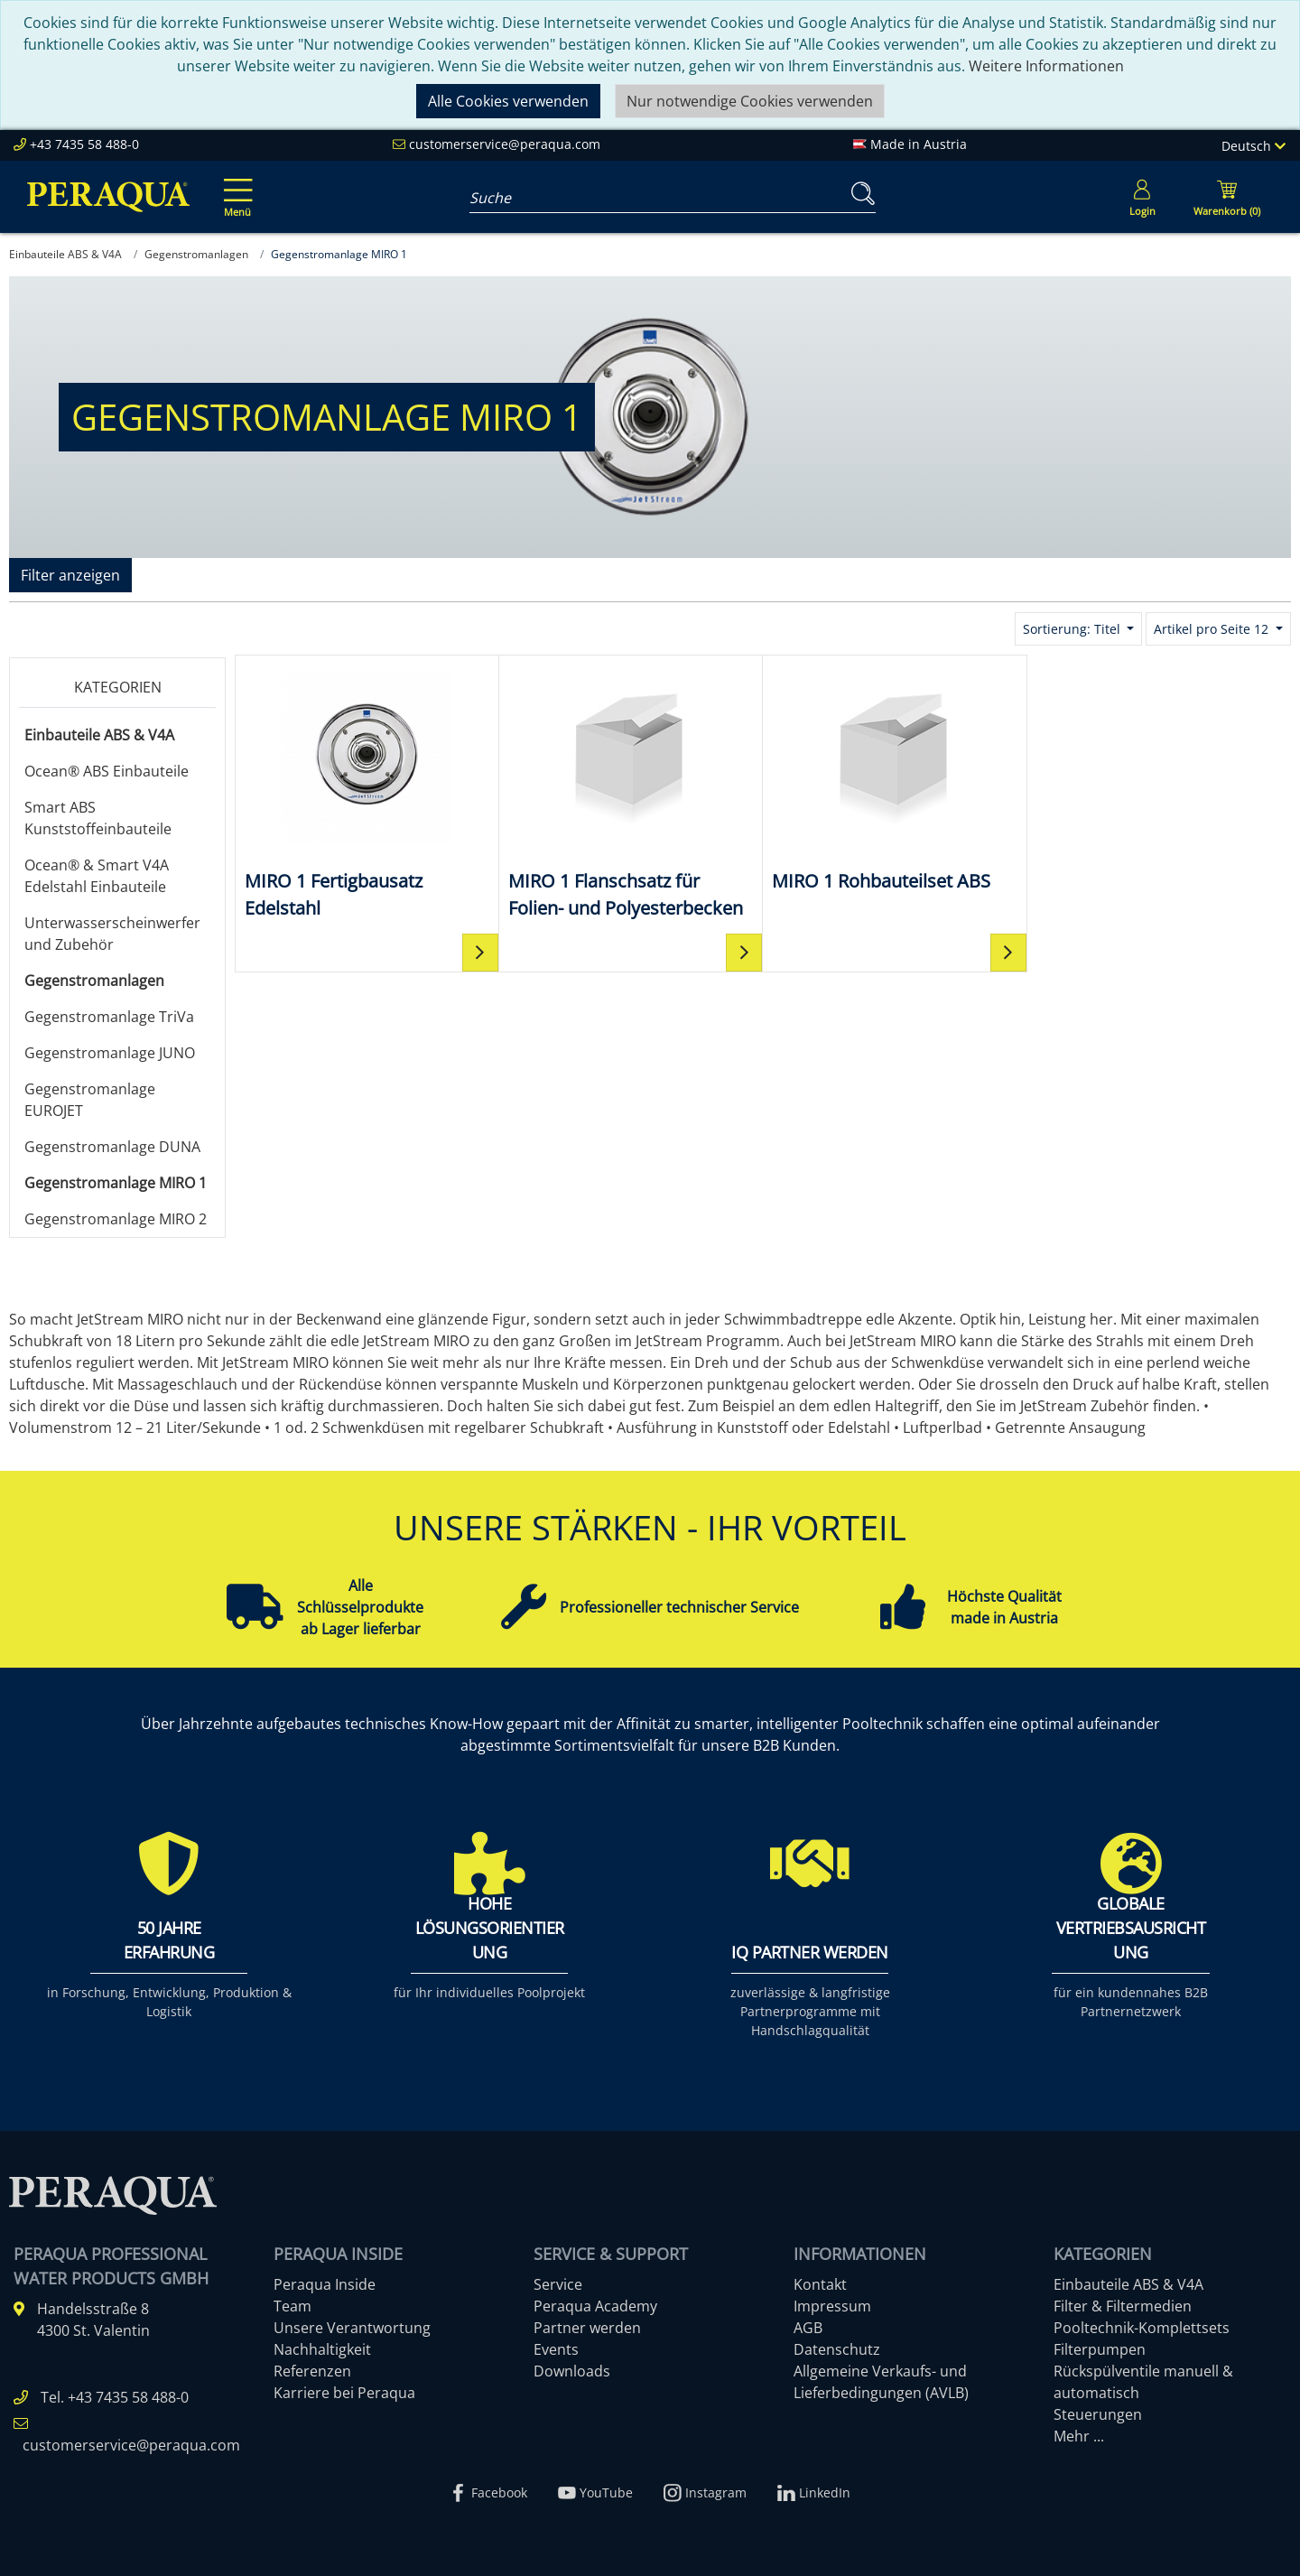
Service (558, 2284)
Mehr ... (1079, 2436)
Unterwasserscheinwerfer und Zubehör (112, 933)
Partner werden (587, 2328)
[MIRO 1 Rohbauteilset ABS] (894, 780)
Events (556, 2349)
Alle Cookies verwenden (508, 101)
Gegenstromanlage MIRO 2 (115, 1219)
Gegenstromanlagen (94, 980)
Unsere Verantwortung (352, 2328)
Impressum (832, 2306)
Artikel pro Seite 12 (1213, 628)
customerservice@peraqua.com (504, 144)
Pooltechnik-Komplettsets (1142, 2328)
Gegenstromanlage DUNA (112, 1147)
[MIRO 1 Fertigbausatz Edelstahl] (367, 793)
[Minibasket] (1227, 196)
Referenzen (312, 2371)
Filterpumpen (1100, 2349)
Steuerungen (1098, 2414)
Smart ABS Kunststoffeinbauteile (98, 818)
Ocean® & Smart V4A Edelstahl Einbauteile (96, 876)
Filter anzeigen (70, 575)
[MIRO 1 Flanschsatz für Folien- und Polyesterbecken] (631, 793)
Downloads (572, 2371)
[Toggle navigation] (235, 185)
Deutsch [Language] (1253, 145)
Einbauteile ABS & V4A (99, 735)
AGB (808, 2328)
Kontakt (820, 2284)
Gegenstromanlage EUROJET (89, 1100)
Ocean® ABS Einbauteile (106, 771)
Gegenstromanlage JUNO (109, 1053)
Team (292, 2306)
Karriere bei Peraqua (344, 2393)
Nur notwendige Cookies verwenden (750, 101)
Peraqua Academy (595, 2306)
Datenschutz (837, 2349)
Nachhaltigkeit (322, 2349)
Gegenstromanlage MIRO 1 (115, 1183)
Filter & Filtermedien (1123, 2306)
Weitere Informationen (1046, 66)
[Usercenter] (1142, 196)
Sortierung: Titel (1073, 628)
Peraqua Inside (325, 2284)
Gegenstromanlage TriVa (109, 1017)
